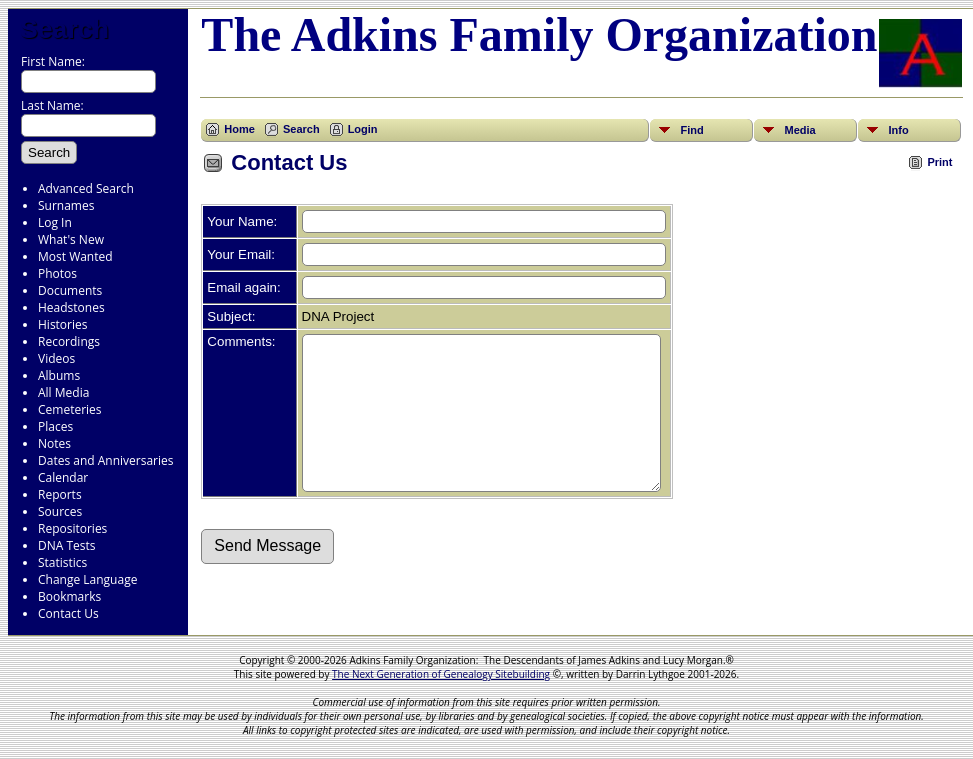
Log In (55, 222)
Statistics (62, 562)
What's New (71, 239)
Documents (70, 290)
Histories (62, 324)
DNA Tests (67, 545)
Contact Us (68, 613)
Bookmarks (69, 596)
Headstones (71, 307)
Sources (60, 511)
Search (64, 29)
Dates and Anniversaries (105, 460)
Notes (54, 443)
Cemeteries (70, 409)
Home (239, 129)
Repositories (72, 528)
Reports (60, 494)
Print (939, 162)
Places (55, 426)
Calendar (63, 477)
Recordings (69, 341)
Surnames (66, 205)
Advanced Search (86, 188)
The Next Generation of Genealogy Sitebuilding (441, 674)
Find (691, 130)
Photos (57, 273)
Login (363, 129)
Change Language (87, 579)
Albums (59, 375)
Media (799, 130)
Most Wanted (75, 256)
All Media (63, 392)
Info (898, 130)
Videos (56, 358)
